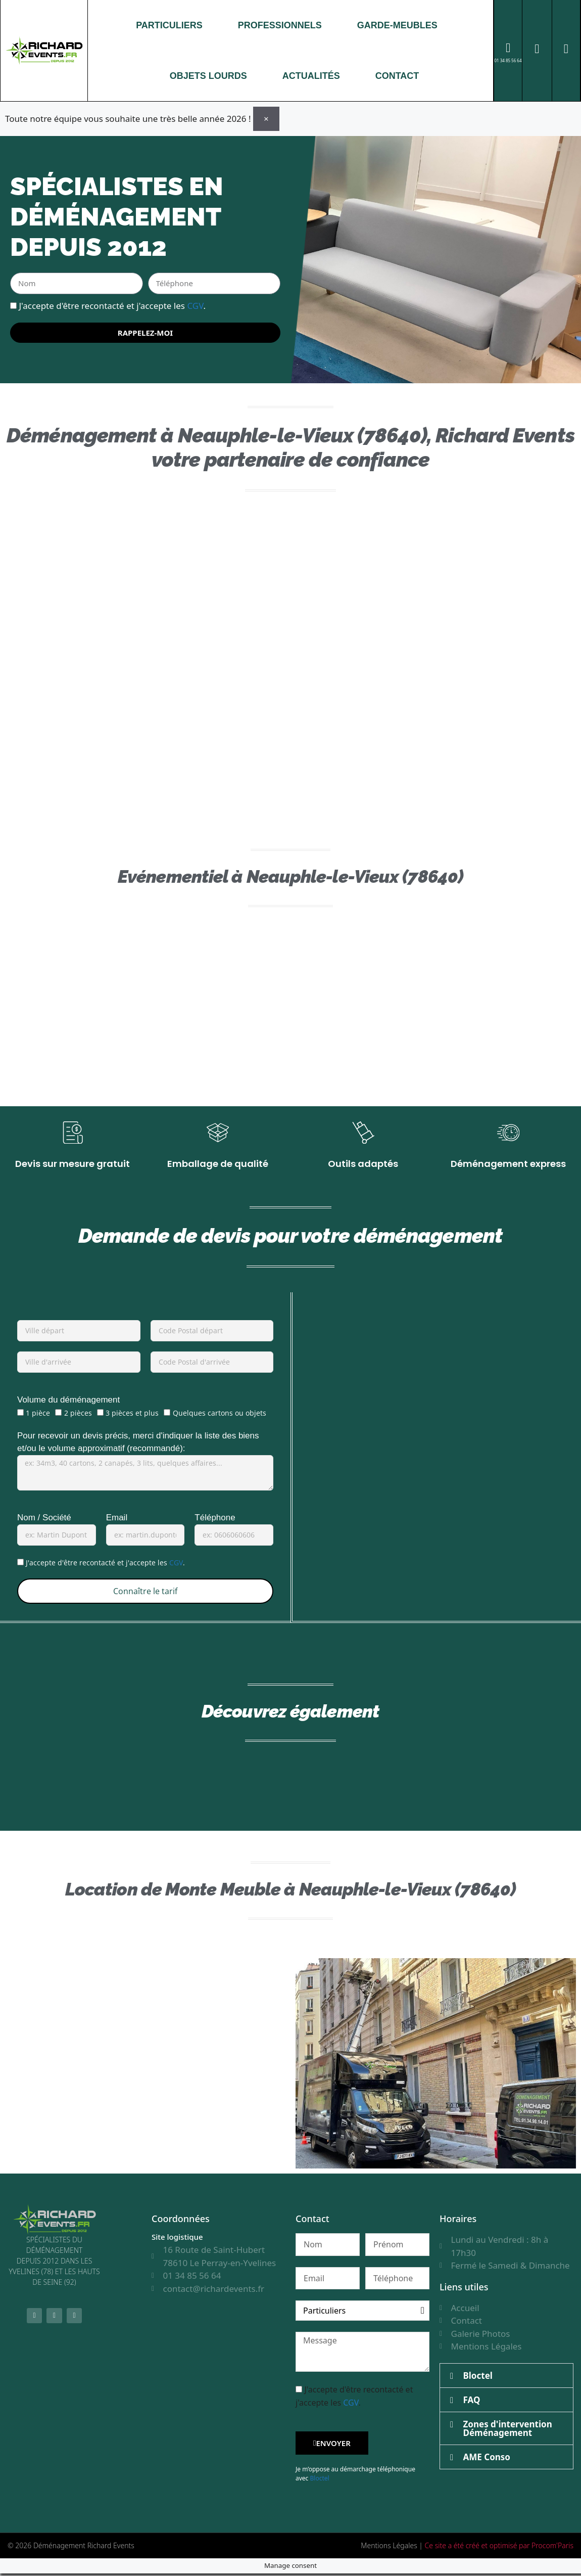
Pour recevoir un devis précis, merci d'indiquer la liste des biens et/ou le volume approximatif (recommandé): (138, 1444)
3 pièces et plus (132, 1415)
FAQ (471, 2402)
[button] (506, 2377)
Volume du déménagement (68, 1402)
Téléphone (215, 1520)
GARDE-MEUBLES (397, 25)
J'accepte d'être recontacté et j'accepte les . (112, 305)
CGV (195, 305)
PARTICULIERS (169, 25)
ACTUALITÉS (311, 76)
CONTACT (397, 76)
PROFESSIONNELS (280, 25)
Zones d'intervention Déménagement (507, 2430)
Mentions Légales (389, 2548)
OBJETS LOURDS (208, 76)
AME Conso (486, 2459)
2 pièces (78, 1415)
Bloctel (319, 2480)
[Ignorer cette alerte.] (266, 118)
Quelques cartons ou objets (219, 1415)
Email (117, 1520)
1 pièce (38, 1415)
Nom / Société (44, 1520)
